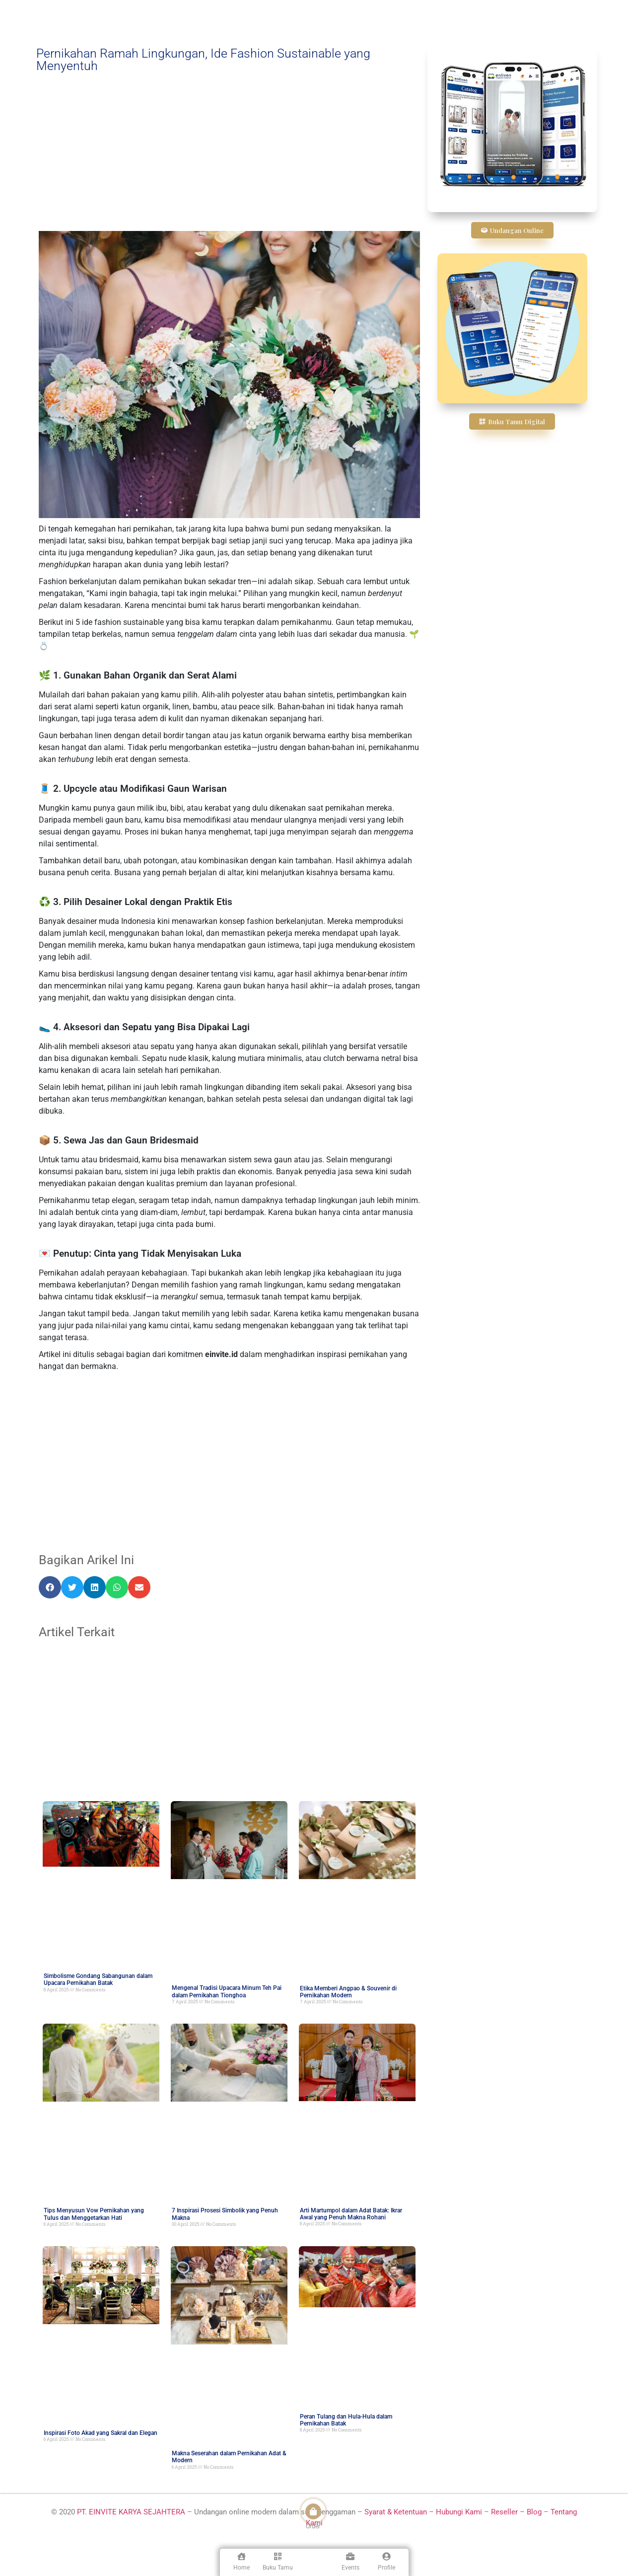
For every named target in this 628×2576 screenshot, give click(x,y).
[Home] (241, 2556)
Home (241, 2567)
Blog (534, 2511)
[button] (50, 1587)
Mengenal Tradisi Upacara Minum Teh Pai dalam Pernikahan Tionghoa (226, 1991)
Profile (386, 2567)
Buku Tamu (278, 2567)
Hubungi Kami (459, 2511)
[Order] (313, 2511)
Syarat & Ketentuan (396, 2511)
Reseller (504, 2511)
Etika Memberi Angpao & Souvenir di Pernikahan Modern (348, 1992)
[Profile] (386, 2556)
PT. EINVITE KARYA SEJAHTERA (131, 2511)
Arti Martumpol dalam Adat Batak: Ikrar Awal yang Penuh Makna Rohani (351, 2214)
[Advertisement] (229, 151)
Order (313, 2526)
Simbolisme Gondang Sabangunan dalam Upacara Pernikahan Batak (98, 1979)
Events (350, 2567)
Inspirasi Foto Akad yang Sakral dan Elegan (100, 2432)
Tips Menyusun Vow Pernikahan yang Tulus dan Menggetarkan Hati (94, 2214)
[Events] (350, 2556)
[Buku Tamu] (278, 2556)
